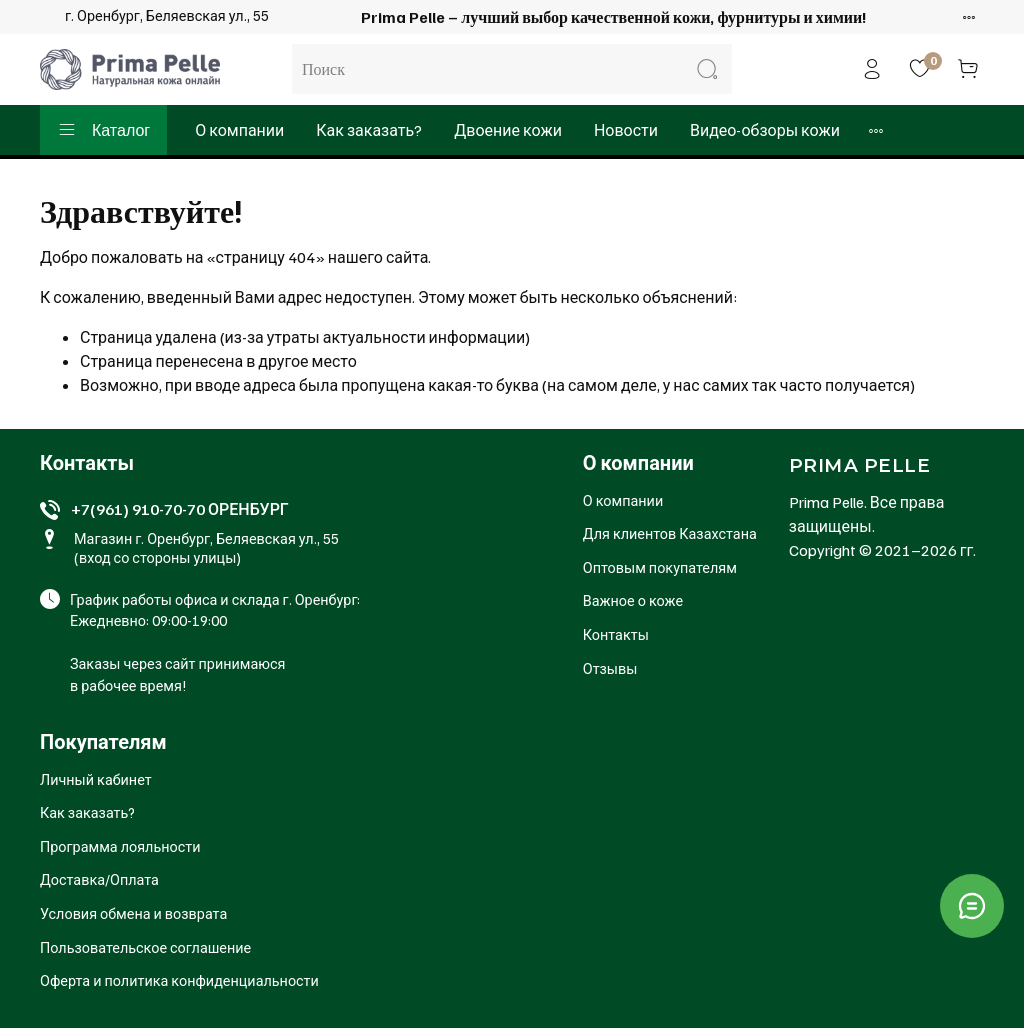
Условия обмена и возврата (133, 913)
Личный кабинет (96, 779)
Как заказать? (369, 130)
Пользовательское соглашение (145, 947)
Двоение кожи (508, 130)
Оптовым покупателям (660, 567)
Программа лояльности (120, 846)
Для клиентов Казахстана (670, 533)
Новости (626, 130)
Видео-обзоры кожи (765, 130)
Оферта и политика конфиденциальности (179, 980)
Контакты (616, 634)
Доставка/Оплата (99, 879)
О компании (239, 130)
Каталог (103, 130)
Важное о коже (633, 600)
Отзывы (610, 668)
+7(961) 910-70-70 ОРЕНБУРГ (180, 509)
